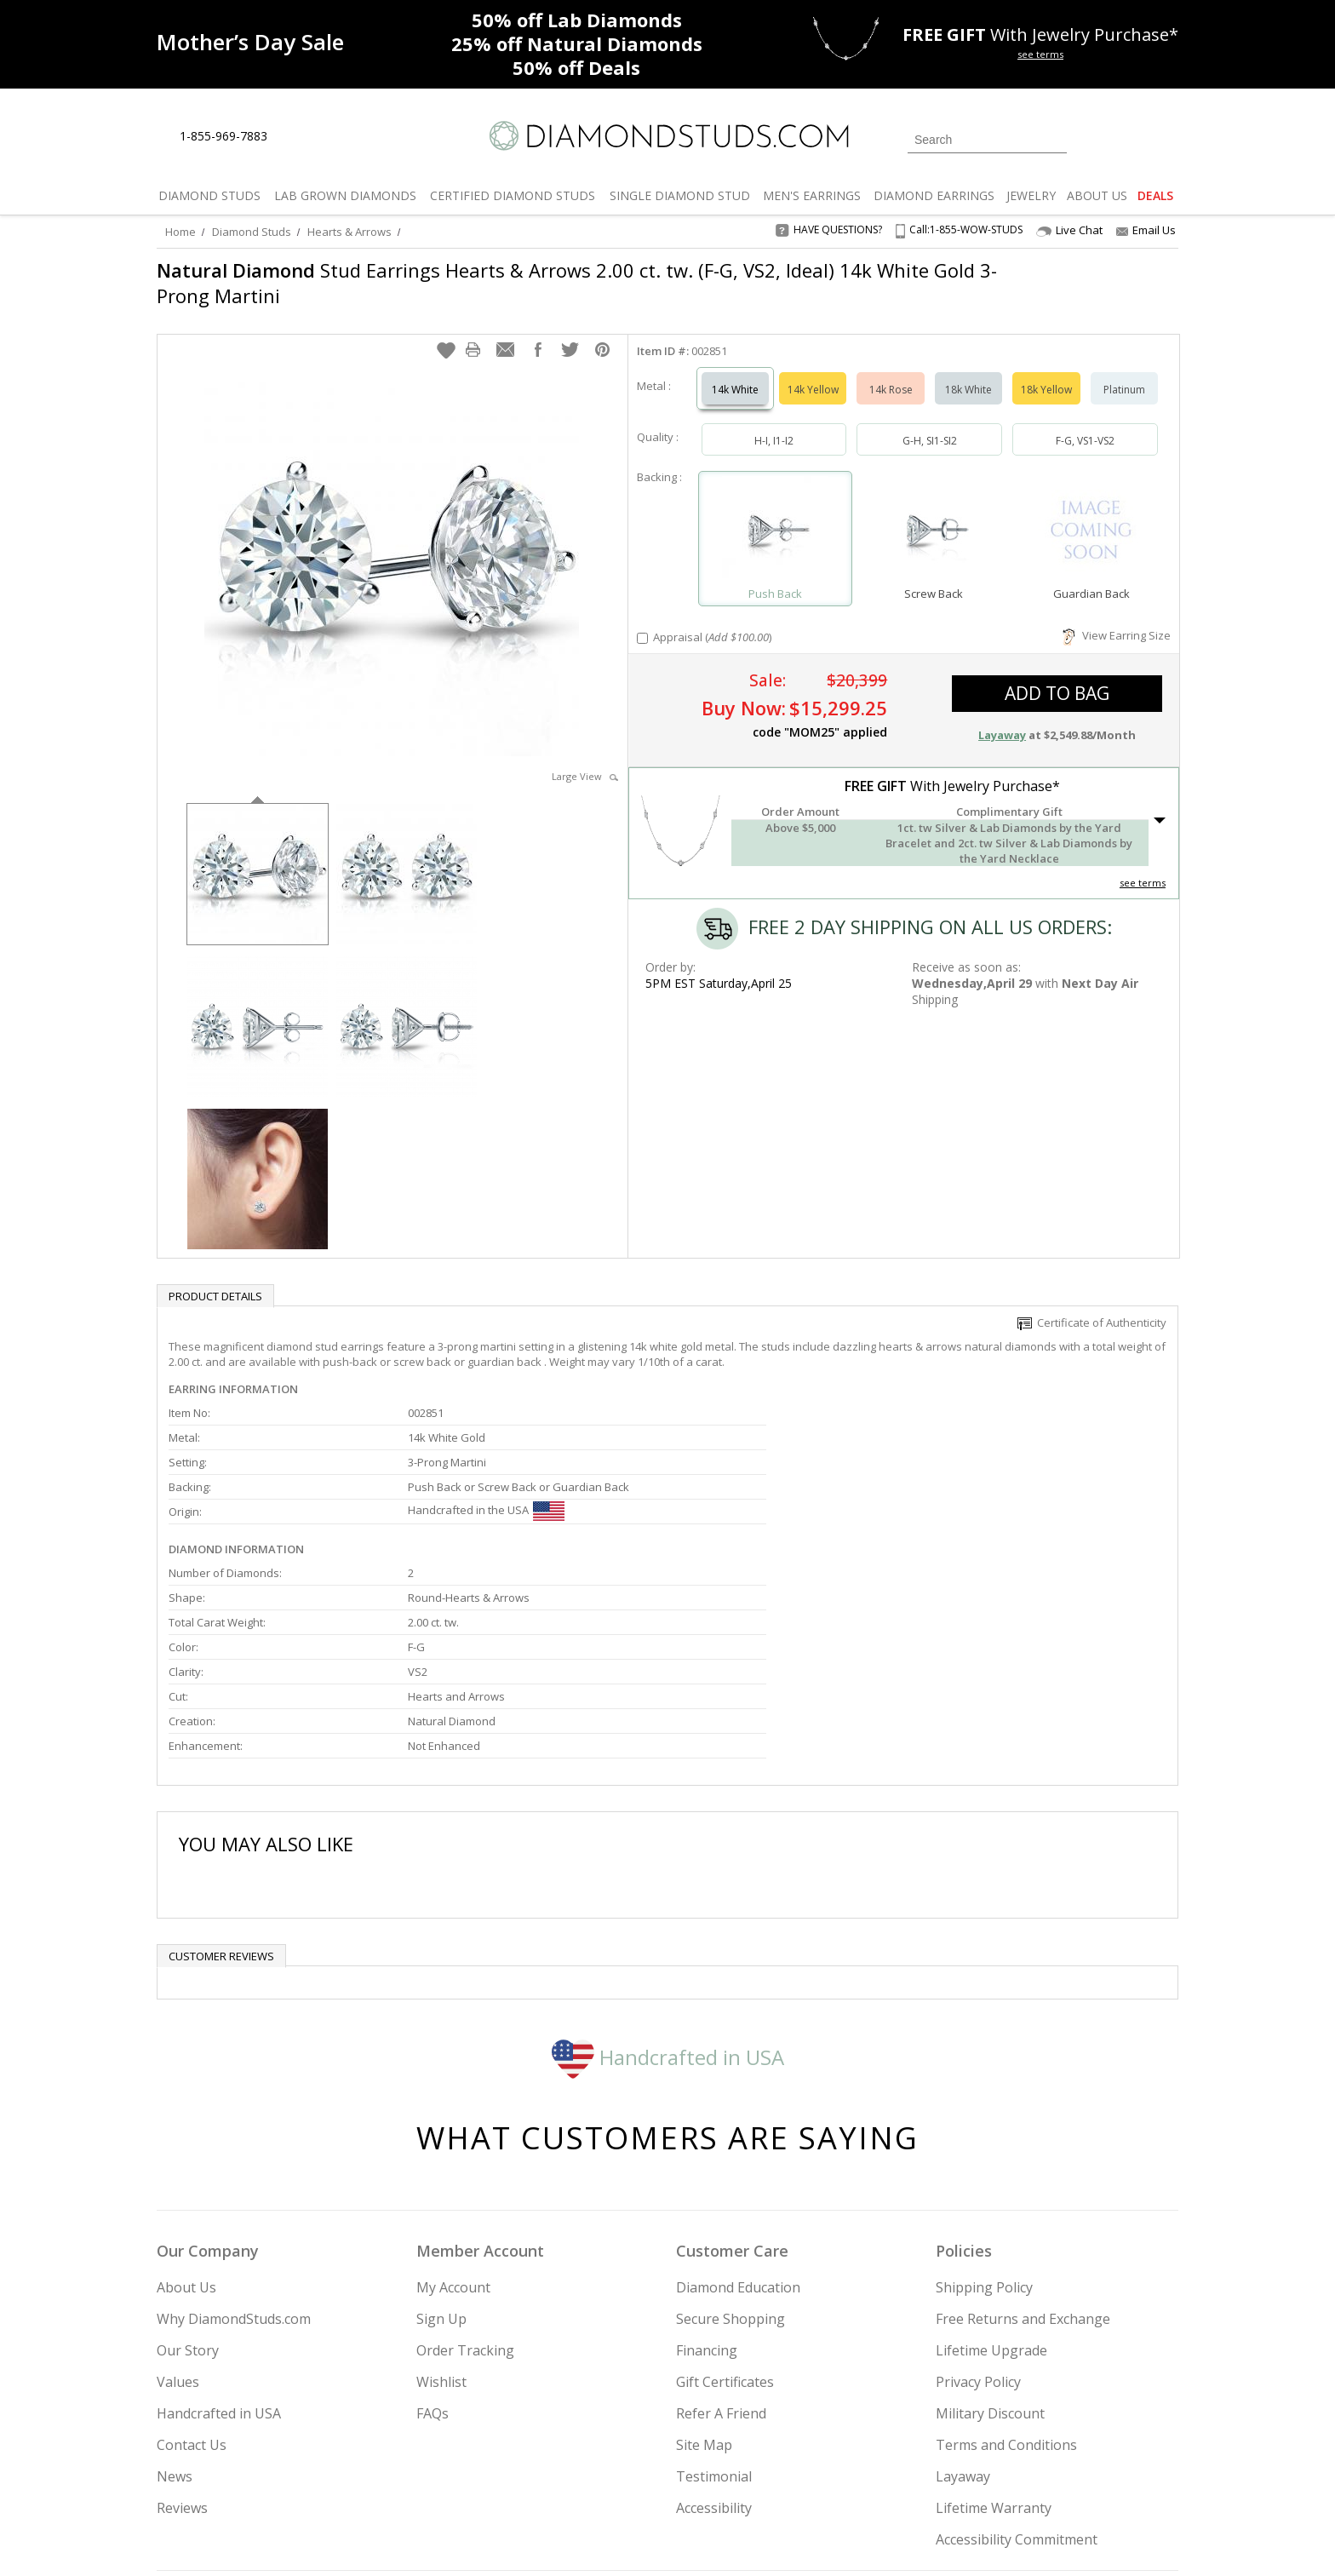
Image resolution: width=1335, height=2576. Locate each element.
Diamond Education (738, 2114)
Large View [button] (585, 759)
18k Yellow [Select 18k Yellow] (1046, 372)
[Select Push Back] (775, 514)
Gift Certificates (725, 2209)
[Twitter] (936, 2476)
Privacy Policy (978, 2209)
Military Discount (990, 2240)
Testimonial (714, 2303)
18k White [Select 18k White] (968, 372)
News (174, 2303)
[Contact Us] (335, 137)
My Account (453, 2114)
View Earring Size (1117, 618)
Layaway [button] (1002, 718)
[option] (257, 855)
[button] (446, 333)
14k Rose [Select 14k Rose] (891, 372)
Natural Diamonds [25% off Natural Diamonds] (576, 43)
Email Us (1146, 230)
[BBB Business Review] (536, 2538)
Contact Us (191, 2272)
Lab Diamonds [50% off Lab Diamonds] (577, 19)
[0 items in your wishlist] (1127, 138)
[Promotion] (250, 42)
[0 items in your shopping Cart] (1166, 138)
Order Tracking (465, 2177)
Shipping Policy (984, 2114)
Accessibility (714, 2335)
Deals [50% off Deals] (576, 67)
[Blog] (1059, 2476)
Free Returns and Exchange (1023, 2146)
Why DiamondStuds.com (234, 2146)
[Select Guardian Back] (1091, 514)
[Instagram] (890, 2476)
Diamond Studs (251, 231)
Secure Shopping (730, 2146)
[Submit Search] (1054, 139)
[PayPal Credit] (802, 2538)
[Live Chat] (295, 137)
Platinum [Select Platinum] (1124, 372)
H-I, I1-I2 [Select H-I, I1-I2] (774, 423)
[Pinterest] (1014, 2476)
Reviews (182, 2335)
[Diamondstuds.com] (668, 135)
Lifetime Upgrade (991, 2177)
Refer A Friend (721, 2240)
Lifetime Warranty (993, 2335)
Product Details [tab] (215, 1279)
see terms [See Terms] (1143, 865)
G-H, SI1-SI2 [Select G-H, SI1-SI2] (929, 423)
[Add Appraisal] (642, 621)
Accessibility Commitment (1016, 2366)
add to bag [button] (1057, 676)
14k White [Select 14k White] (735, 372)
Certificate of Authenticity (1091, 1305)
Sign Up (441, 2146)
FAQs (432, 2240)
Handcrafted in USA (668, 1883)
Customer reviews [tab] (221, 1783)
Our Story (188, 2177)
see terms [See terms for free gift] (1040, 54)
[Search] (987, 139)
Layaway (963, 2303)
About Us (186, 2114)
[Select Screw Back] (933, 514)
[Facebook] (976, 2476)
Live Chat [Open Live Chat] (1069, 230)
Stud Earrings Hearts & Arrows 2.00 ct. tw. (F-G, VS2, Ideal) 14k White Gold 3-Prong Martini (577, 282)
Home (180, 231)
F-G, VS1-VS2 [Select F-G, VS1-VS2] (1085, 423)
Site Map (704, 2272)
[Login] (1089, 138)
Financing (706, 2177)
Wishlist (441, 2209)
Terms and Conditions (1006, 2272)
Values (178, 2209)
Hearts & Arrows (349, 231)
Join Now (736, 2471)
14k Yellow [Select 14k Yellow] (813, 372)
